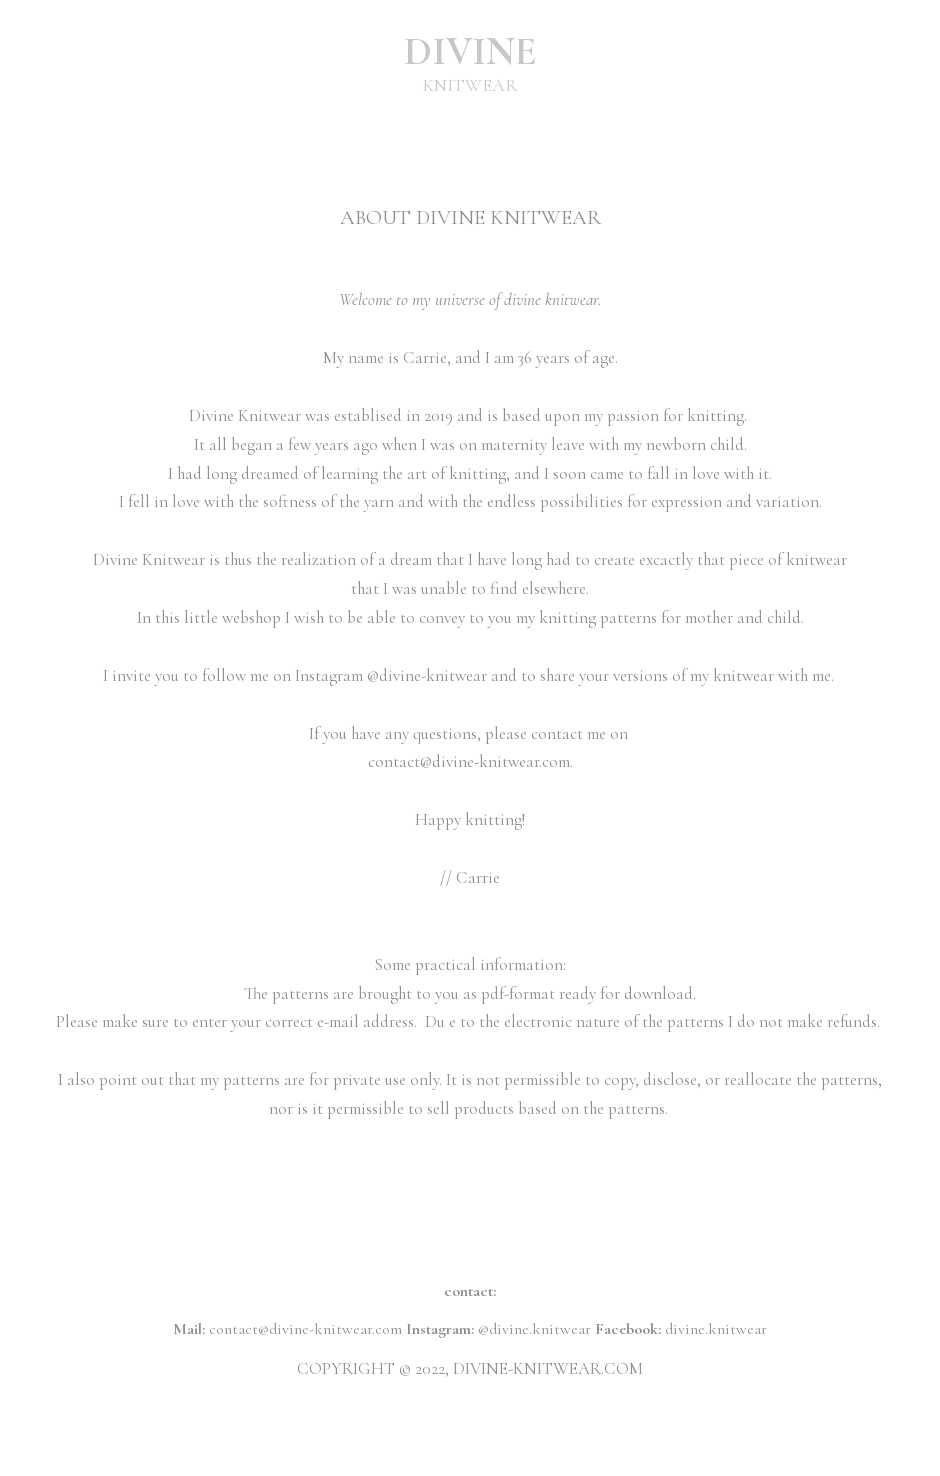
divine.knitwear (716, 1329)
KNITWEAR (470, 85)
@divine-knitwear (427, 675)
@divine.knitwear (534, 1329)
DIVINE (470, 51)
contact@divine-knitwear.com (469, 761)
